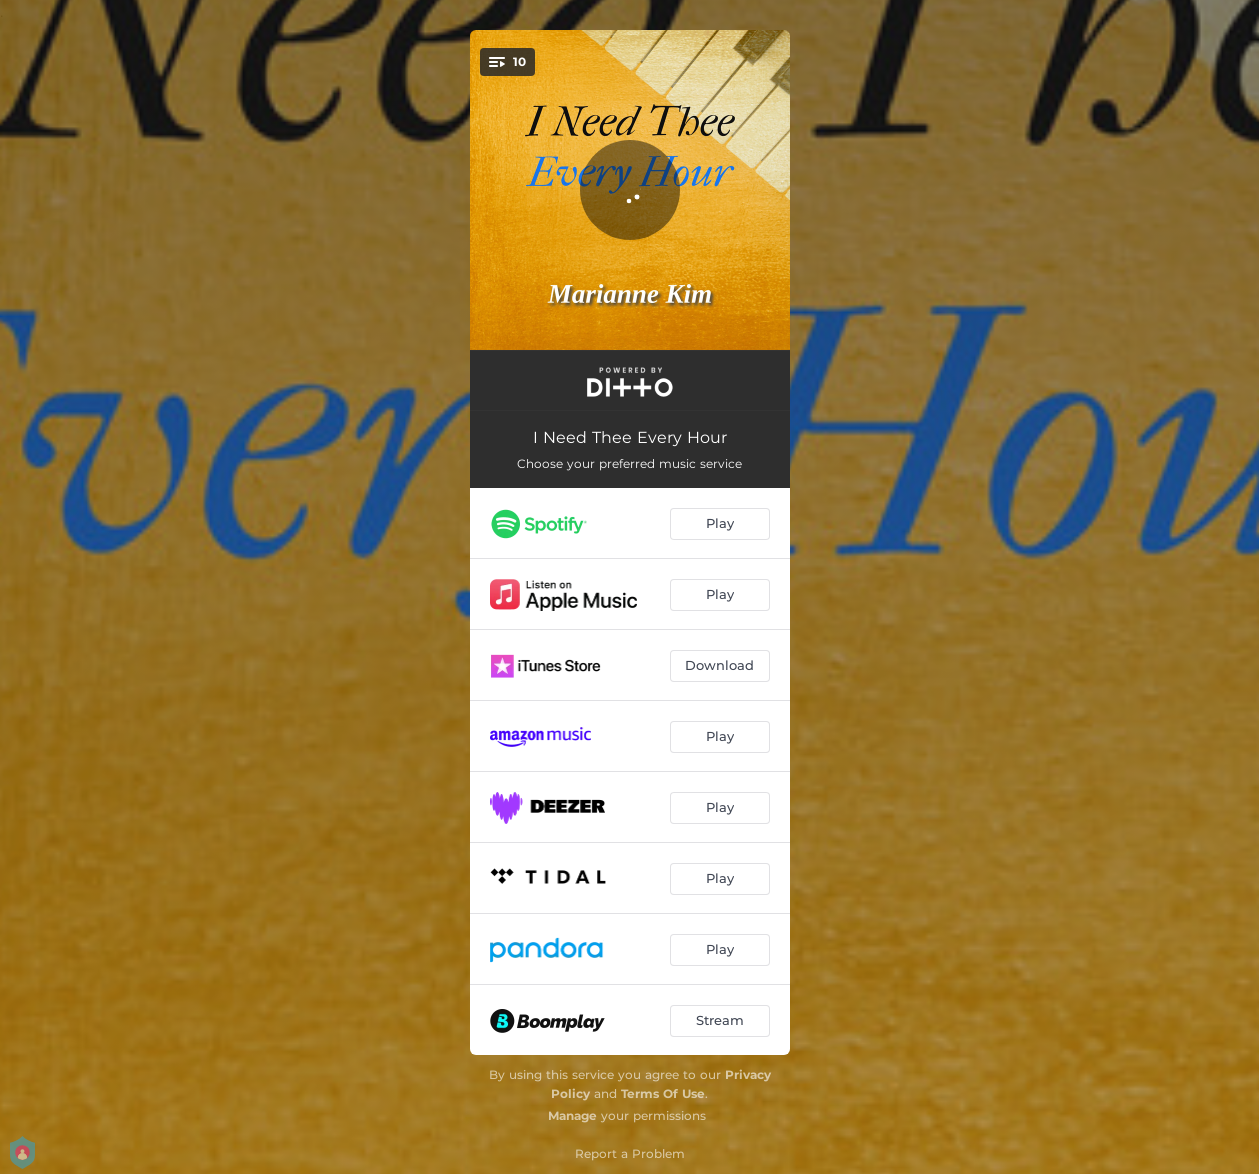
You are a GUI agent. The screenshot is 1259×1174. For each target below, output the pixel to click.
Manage (572, 1115)
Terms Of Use (663, 1093)
